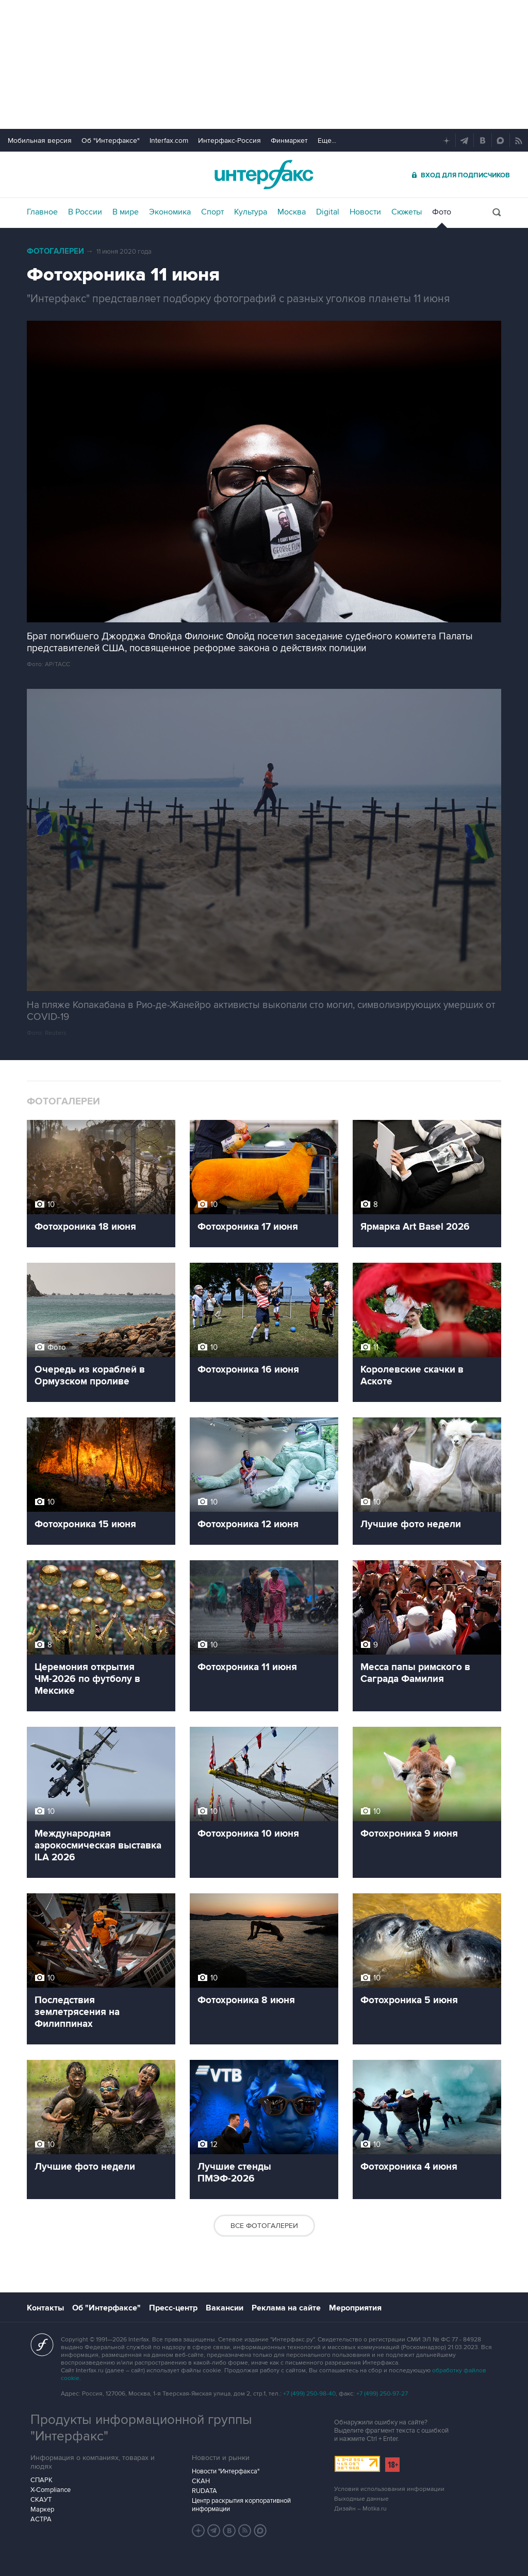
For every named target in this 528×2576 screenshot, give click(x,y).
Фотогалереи (55, 251)
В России (85, 212)
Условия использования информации (389, 2489)
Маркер (42, 2509)
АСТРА (41, 2519)
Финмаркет (289, 140)
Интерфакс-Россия (229, 140)
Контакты (45, 2308)
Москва (291, 212)
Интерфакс (264, 174)
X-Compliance (50, 2490)
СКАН (201, 2481)
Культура (250, 212)
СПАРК (41, 2480)
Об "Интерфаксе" (110, 140)
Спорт (212, 212)
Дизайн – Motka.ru (360, 2509)
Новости (365, 212)
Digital (327, 212)
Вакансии (224, 2308)
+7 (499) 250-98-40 (309, 2394)
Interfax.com (169, 140)
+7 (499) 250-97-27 (382, 2394)
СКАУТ (41, 2500)
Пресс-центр (173, 2308)
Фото (441, 212)
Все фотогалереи (264, 2225)
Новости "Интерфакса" (225, 2471)
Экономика (170, 212)
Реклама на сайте (286, 2308)
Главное (42, 212)
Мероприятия (355, 2308)
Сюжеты (406, 212)
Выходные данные (361, 2499)
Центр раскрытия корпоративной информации (241, 2505)
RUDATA (204, 2491)
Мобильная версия (40, 140)
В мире (125, 212)
